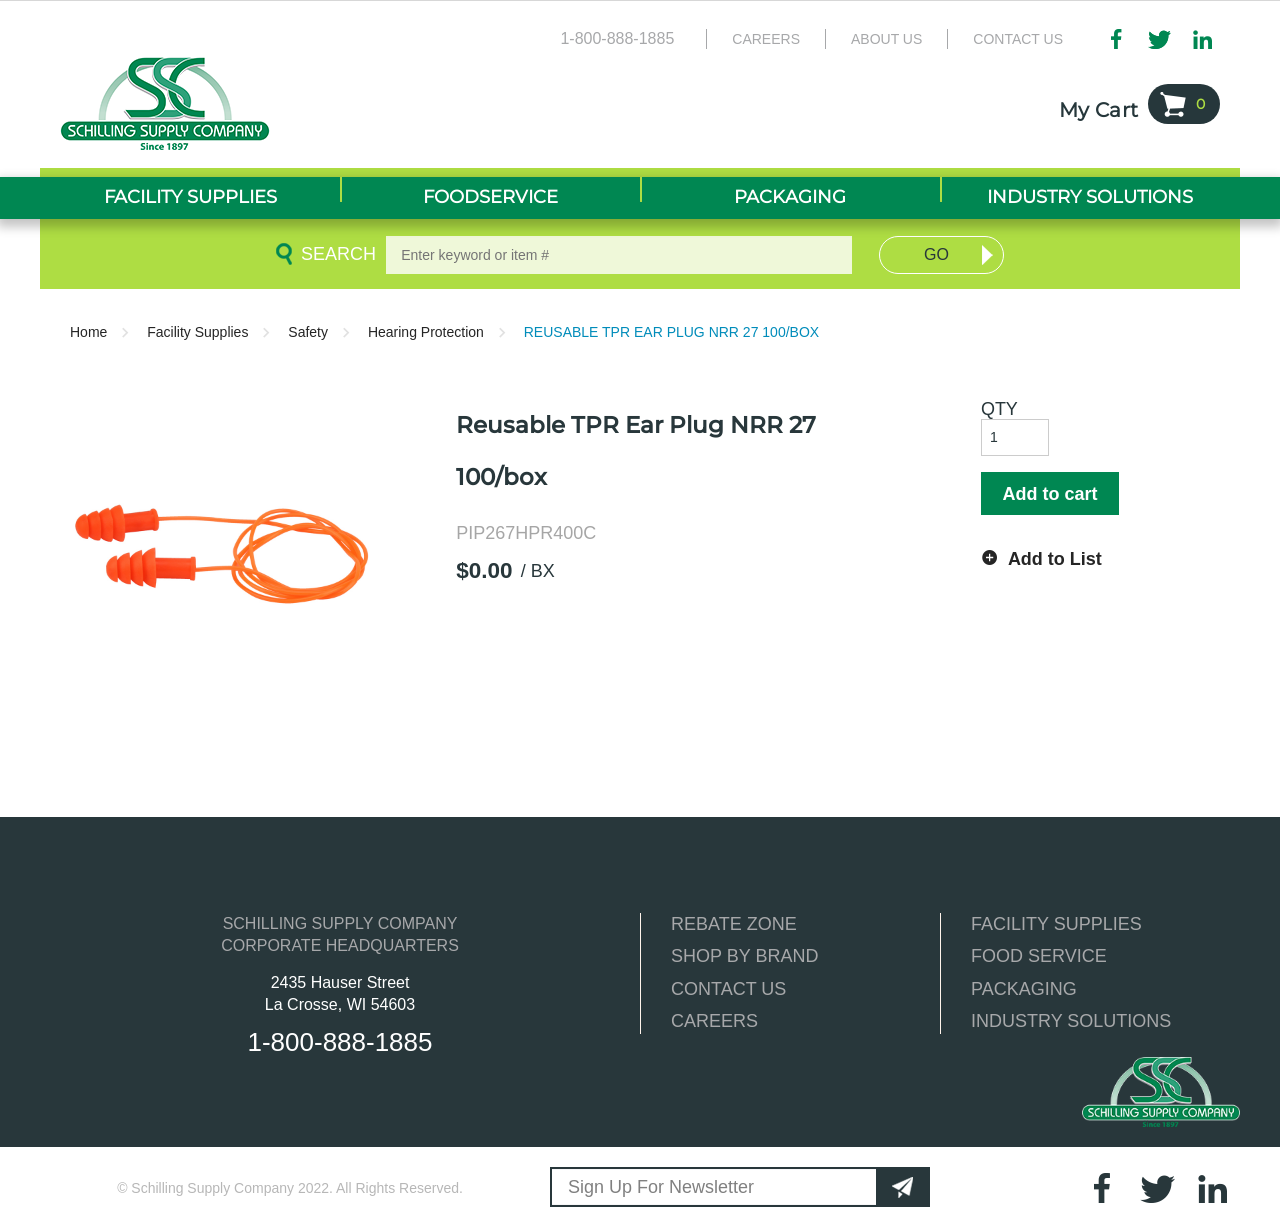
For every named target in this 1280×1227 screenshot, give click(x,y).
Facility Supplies (197, 332)
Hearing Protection (426, 332)
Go (936, 254)
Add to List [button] (1055, 559)
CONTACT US (728, 989)
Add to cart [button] (1049, 494)
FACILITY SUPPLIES (1056, 924)
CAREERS (714, 1021)
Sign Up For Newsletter (661, 1187)
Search (335, 254)
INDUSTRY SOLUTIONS (1071, 1021)
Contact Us (1018, 39)
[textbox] (619, 255)
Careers (766, 39)
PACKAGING (1024, 989)
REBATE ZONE (734, 924)
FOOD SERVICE (1039, 956)
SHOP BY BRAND (744, 956)
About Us (886, 39)
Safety (308, 332)
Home (88, 332)
